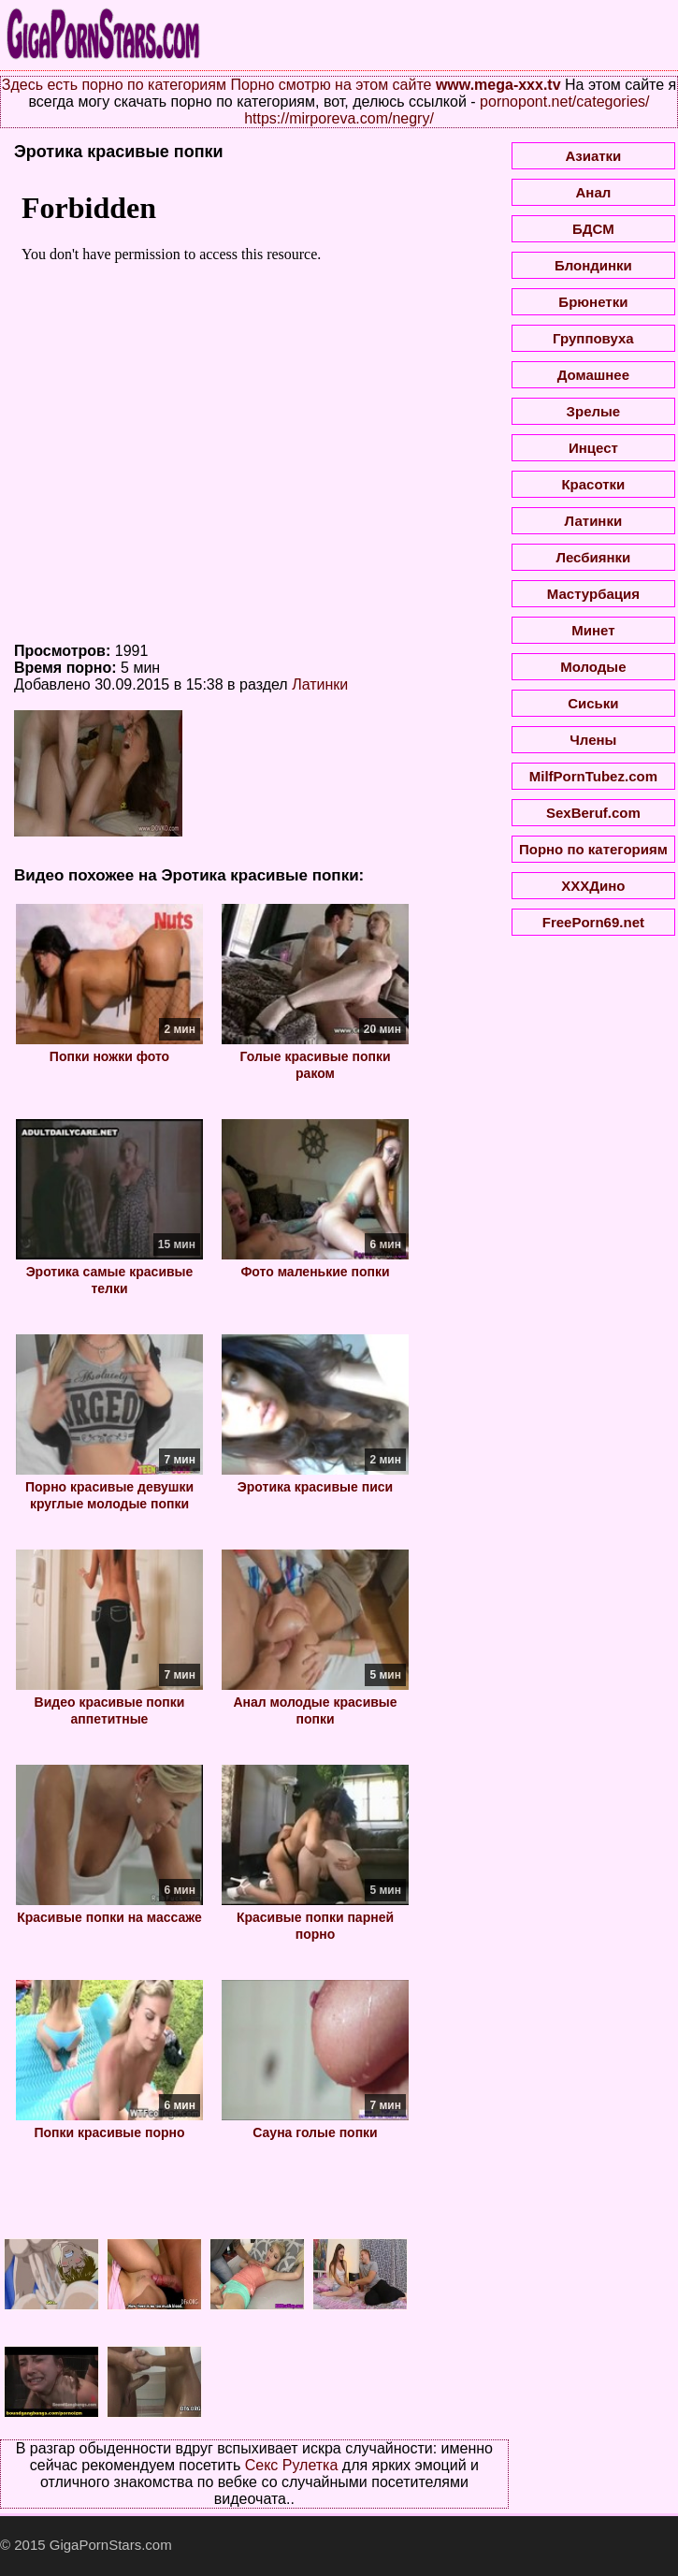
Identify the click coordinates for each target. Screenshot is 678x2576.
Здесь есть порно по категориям (114, 85)
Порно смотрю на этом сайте (330, 85)
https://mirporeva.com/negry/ (339, 118)
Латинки (320, 684)
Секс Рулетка (292, 2465)
